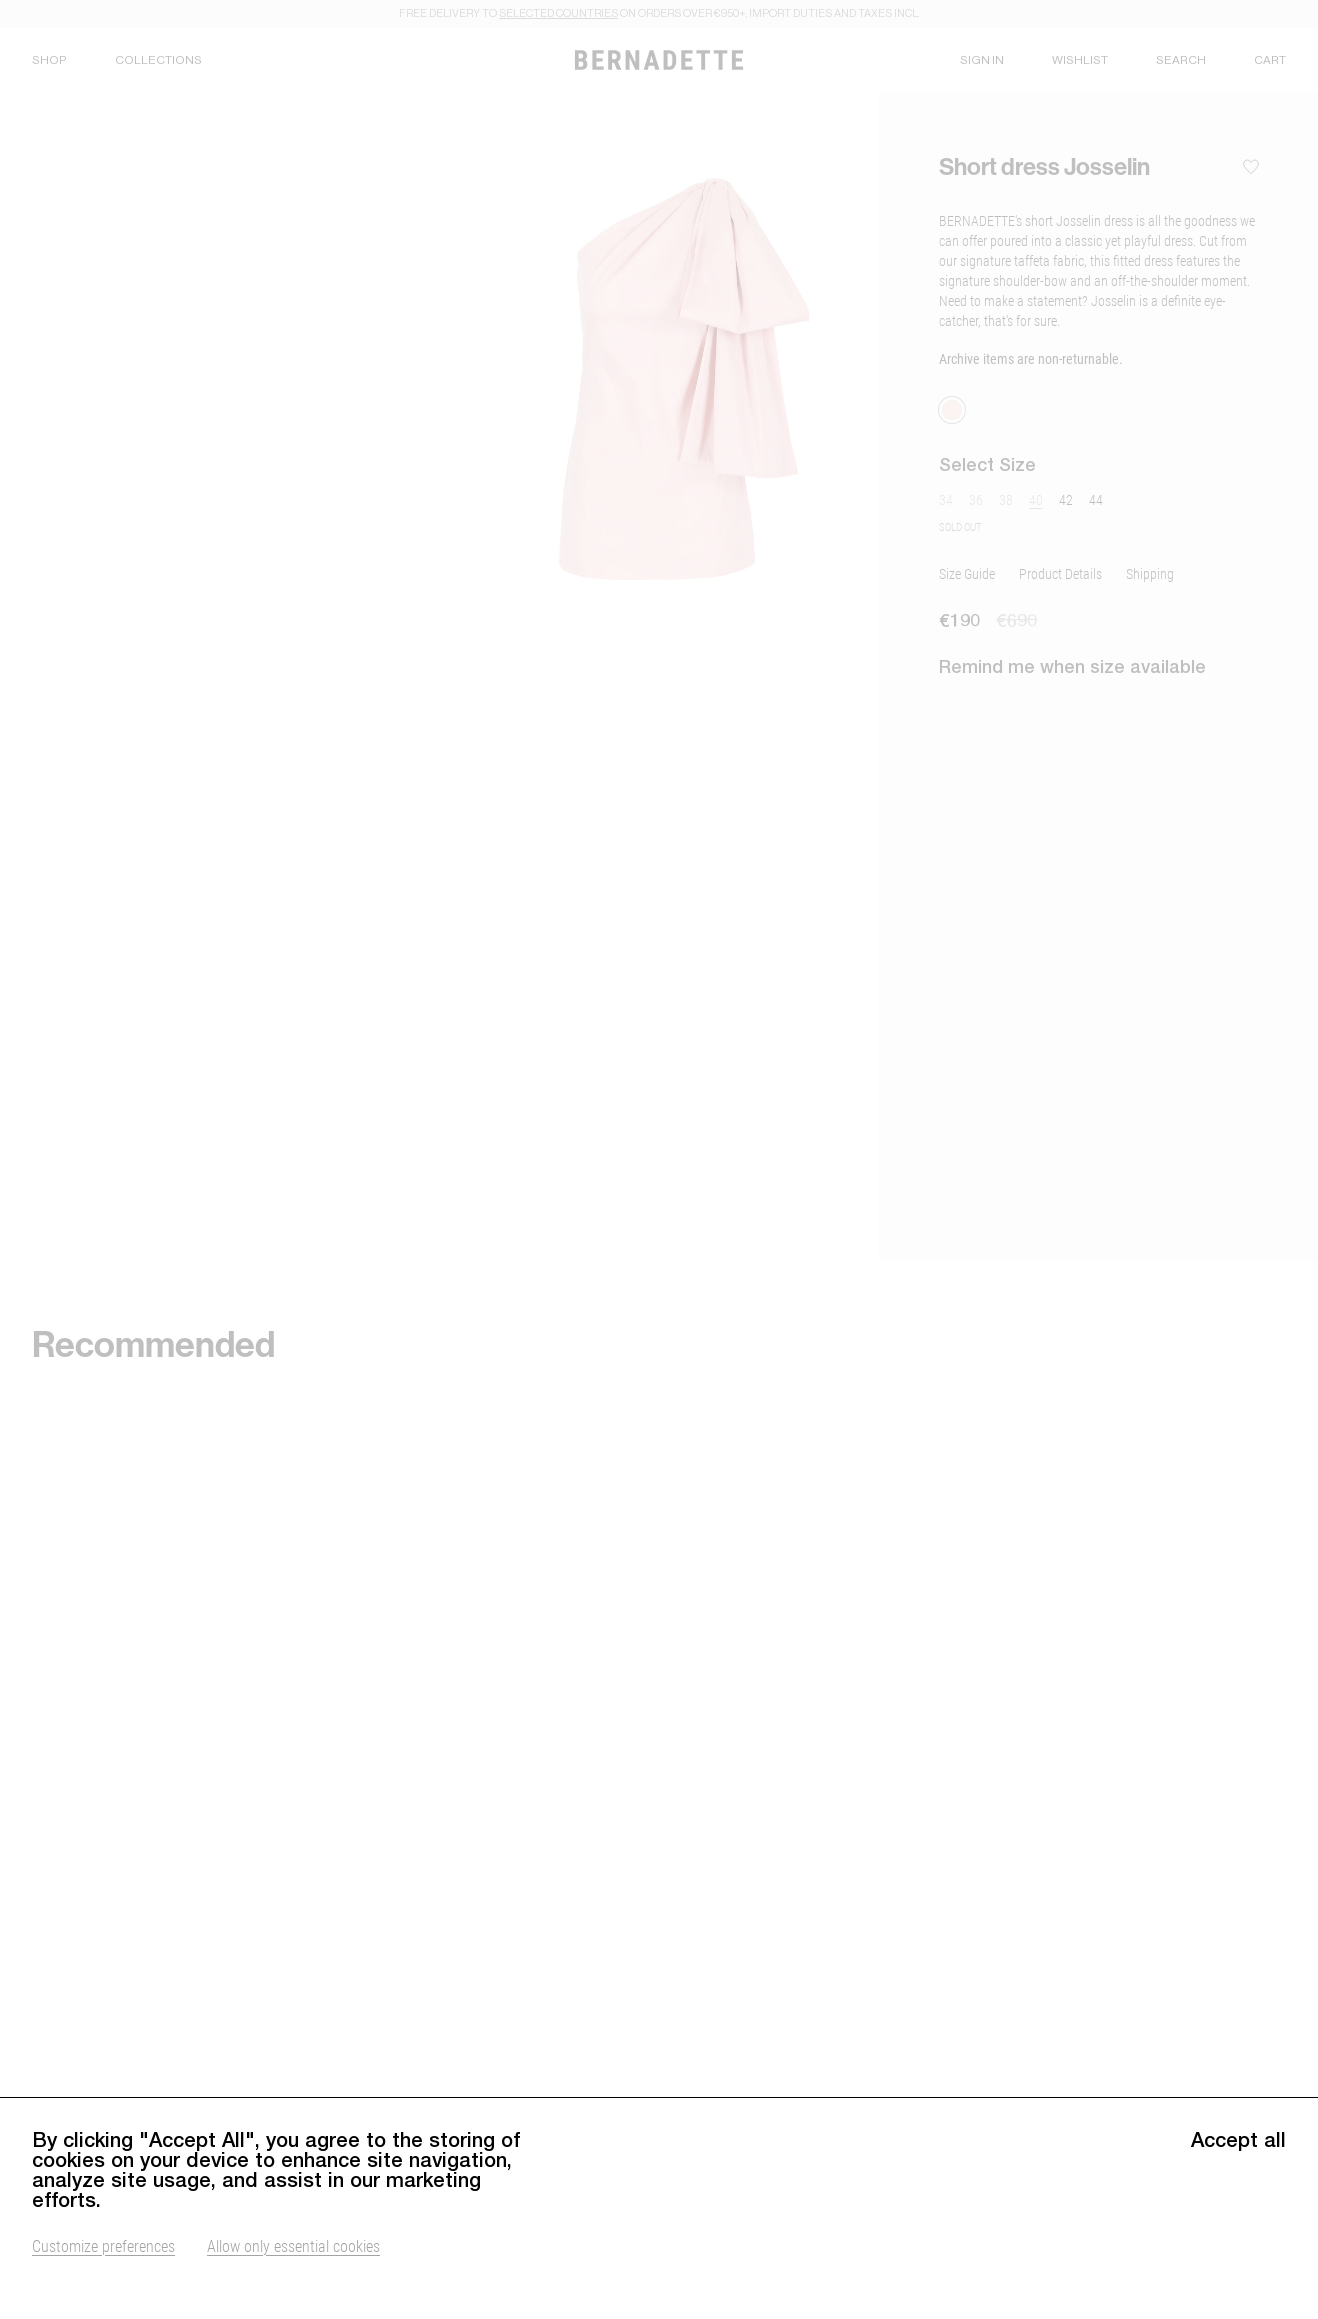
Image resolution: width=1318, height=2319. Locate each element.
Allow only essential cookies (293, 2274)
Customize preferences (103, 2274)
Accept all (1238, 2169)
